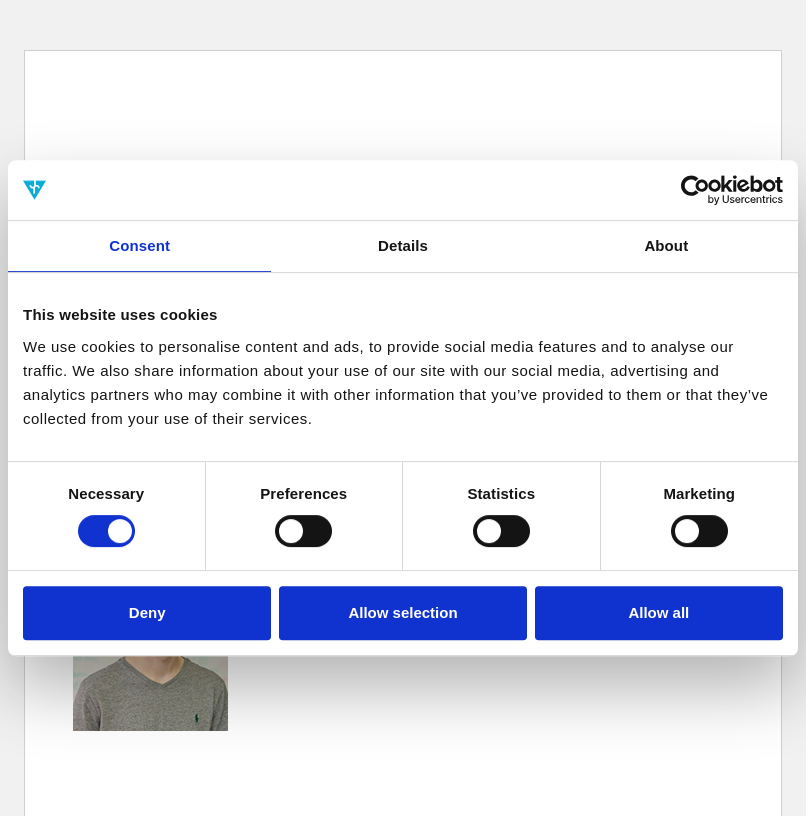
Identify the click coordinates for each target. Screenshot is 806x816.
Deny (147, 612)
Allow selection (402, 612)
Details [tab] (403, 245)
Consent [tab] (139, 245)
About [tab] (666, 245)
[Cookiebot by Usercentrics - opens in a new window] (695, 190)
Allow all (658, 612)
